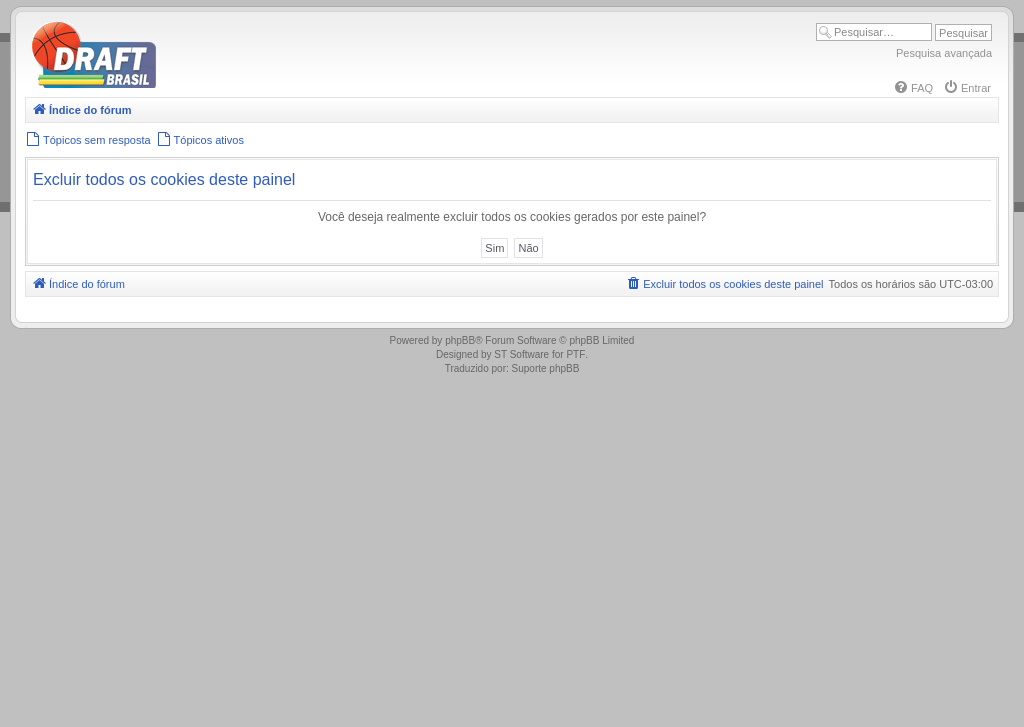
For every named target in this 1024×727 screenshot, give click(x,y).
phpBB (460, 340)
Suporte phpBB (546, 368)
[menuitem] (913, 88)
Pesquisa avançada (944, 53)
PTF (575, 354)
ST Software (521, 354)
